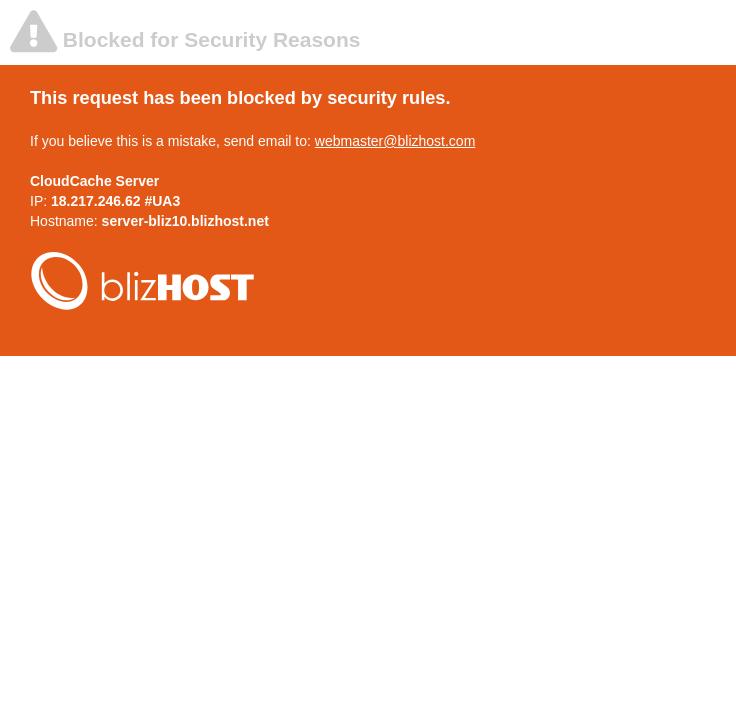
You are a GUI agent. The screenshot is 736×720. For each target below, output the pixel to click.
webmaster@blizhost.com (395, 141)
